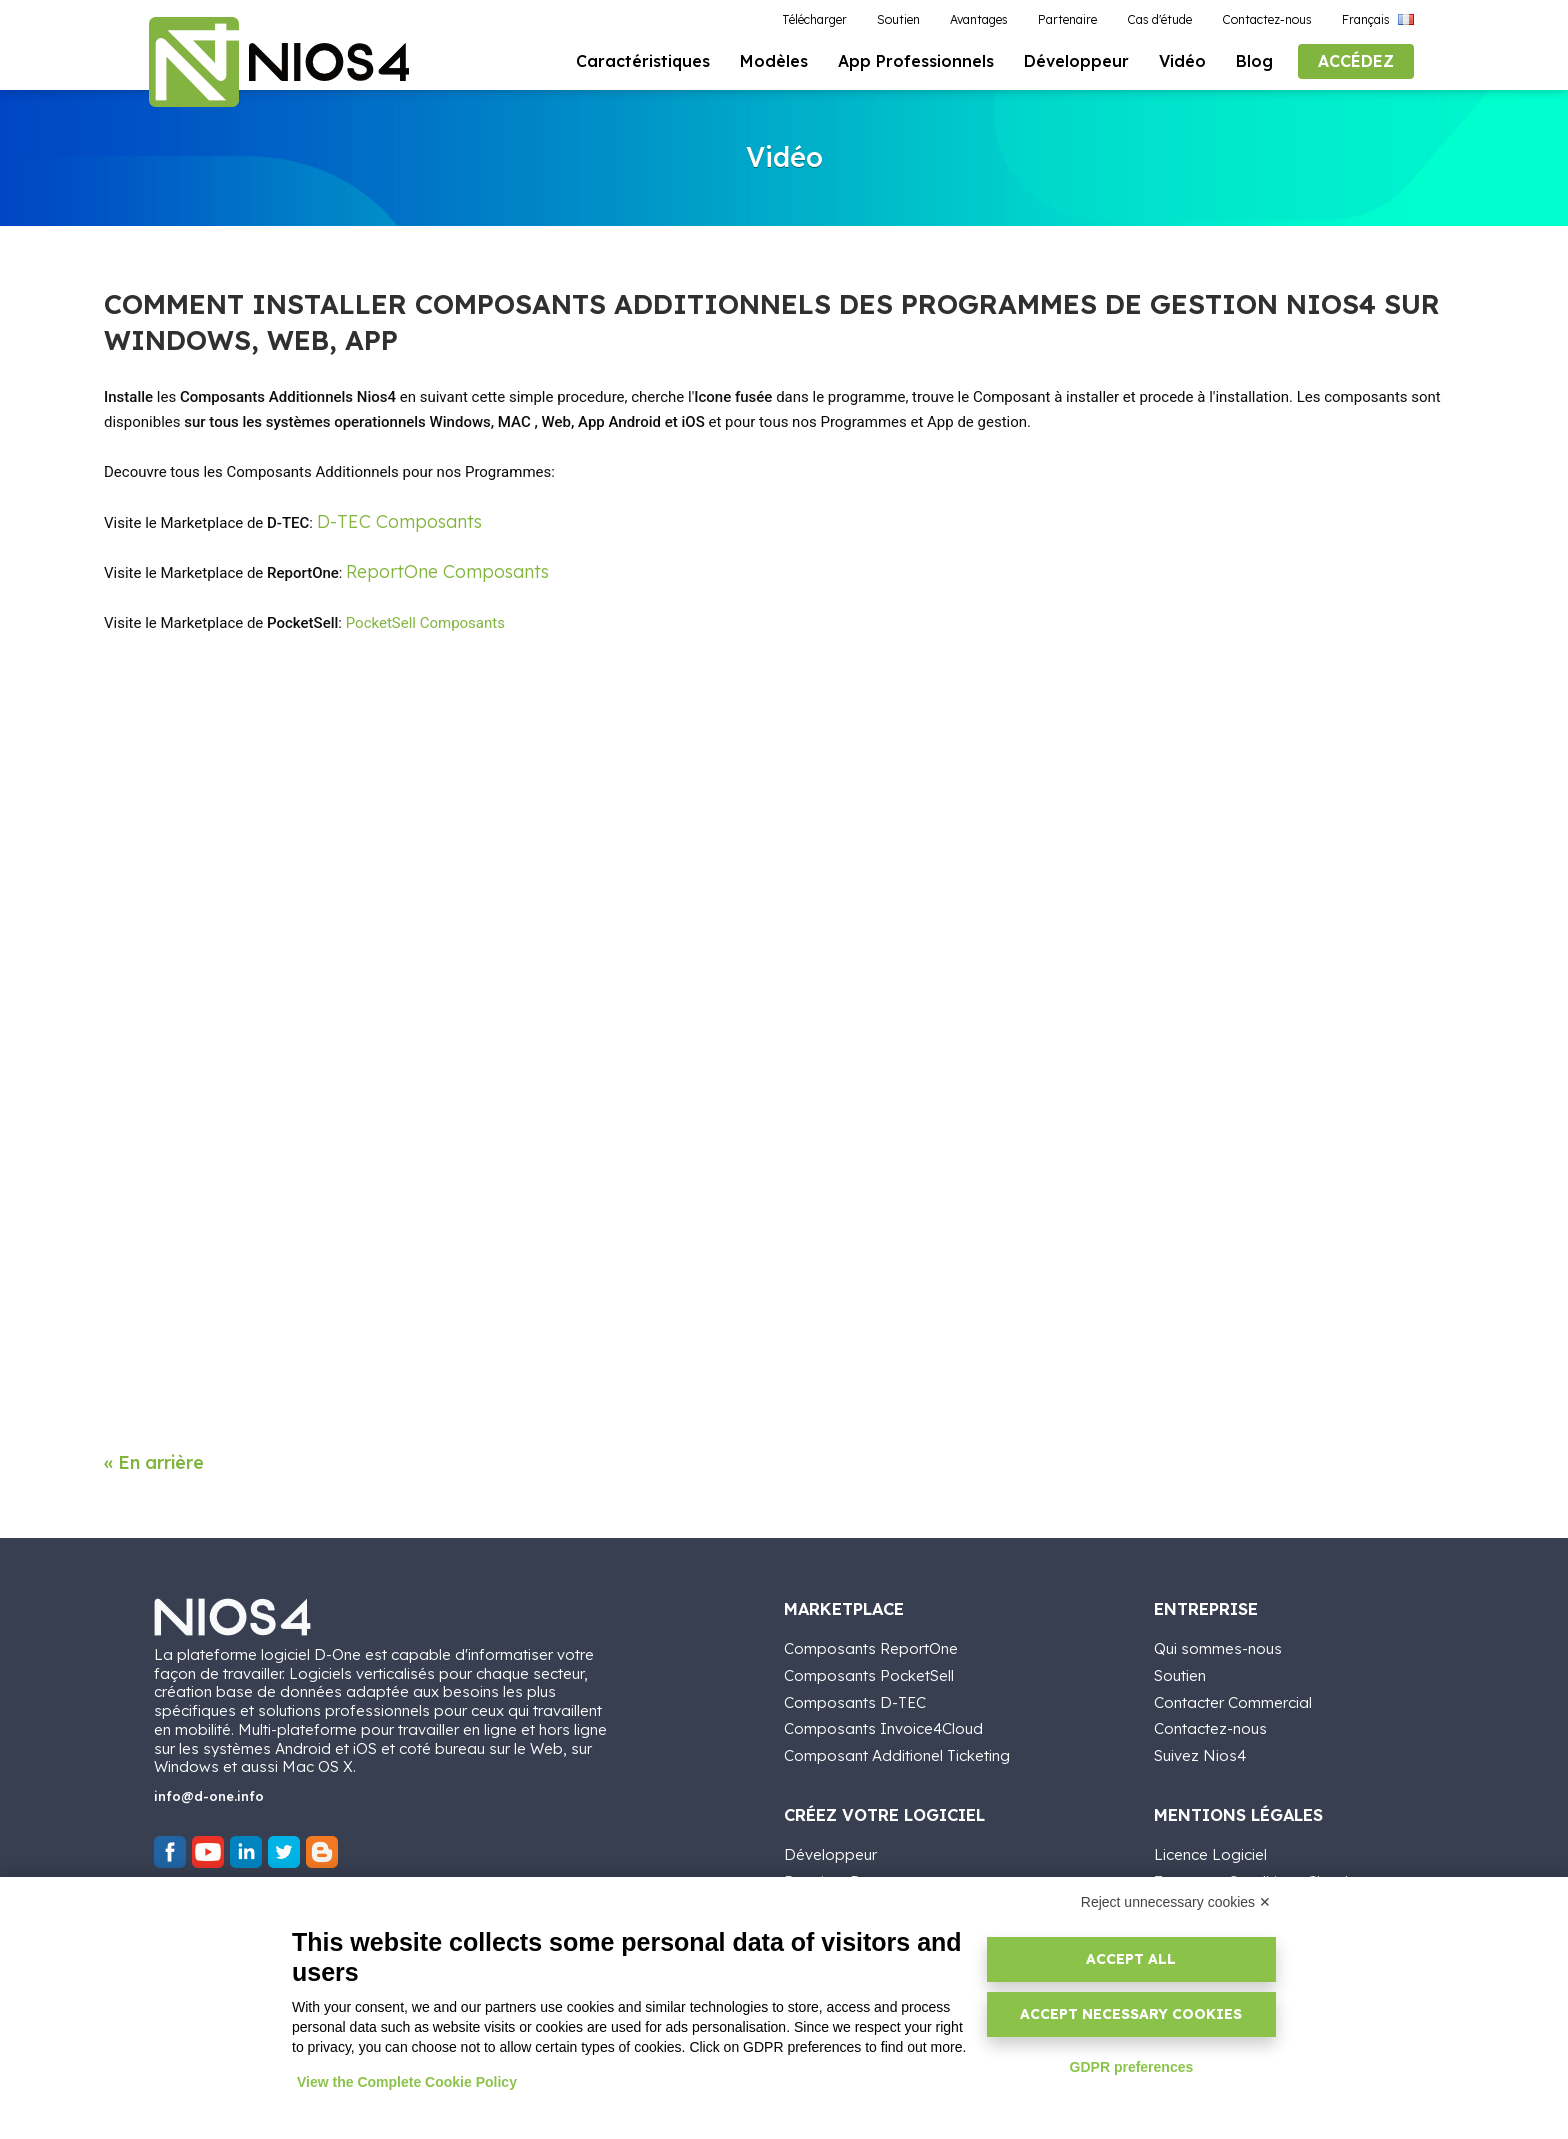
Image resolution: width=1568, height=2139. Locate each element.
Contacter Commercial (1233, 1699)
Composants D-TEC (855, 1699)
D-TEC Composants (399, 521)
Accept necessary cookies (1131, 2014)
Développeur (830, 1852)
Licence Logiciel (1210, 1852)
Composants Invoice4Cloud (883, 1726)
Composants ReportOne (871, 1646)
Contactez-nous (1210, 1726)
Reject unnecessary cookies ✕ (1176, 1902)
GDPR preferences (1132, 2067)
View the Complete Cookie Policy (407, 2082)
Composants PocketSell (869, 1672)
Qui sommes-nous (1218, 1646)
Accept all (1131, 1959)
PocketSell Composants (425, 624)
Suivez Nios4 (1200, 1753)
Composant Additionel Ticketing (897, 1753)
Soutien (1180, 1672)
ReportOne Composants (447, 572)
